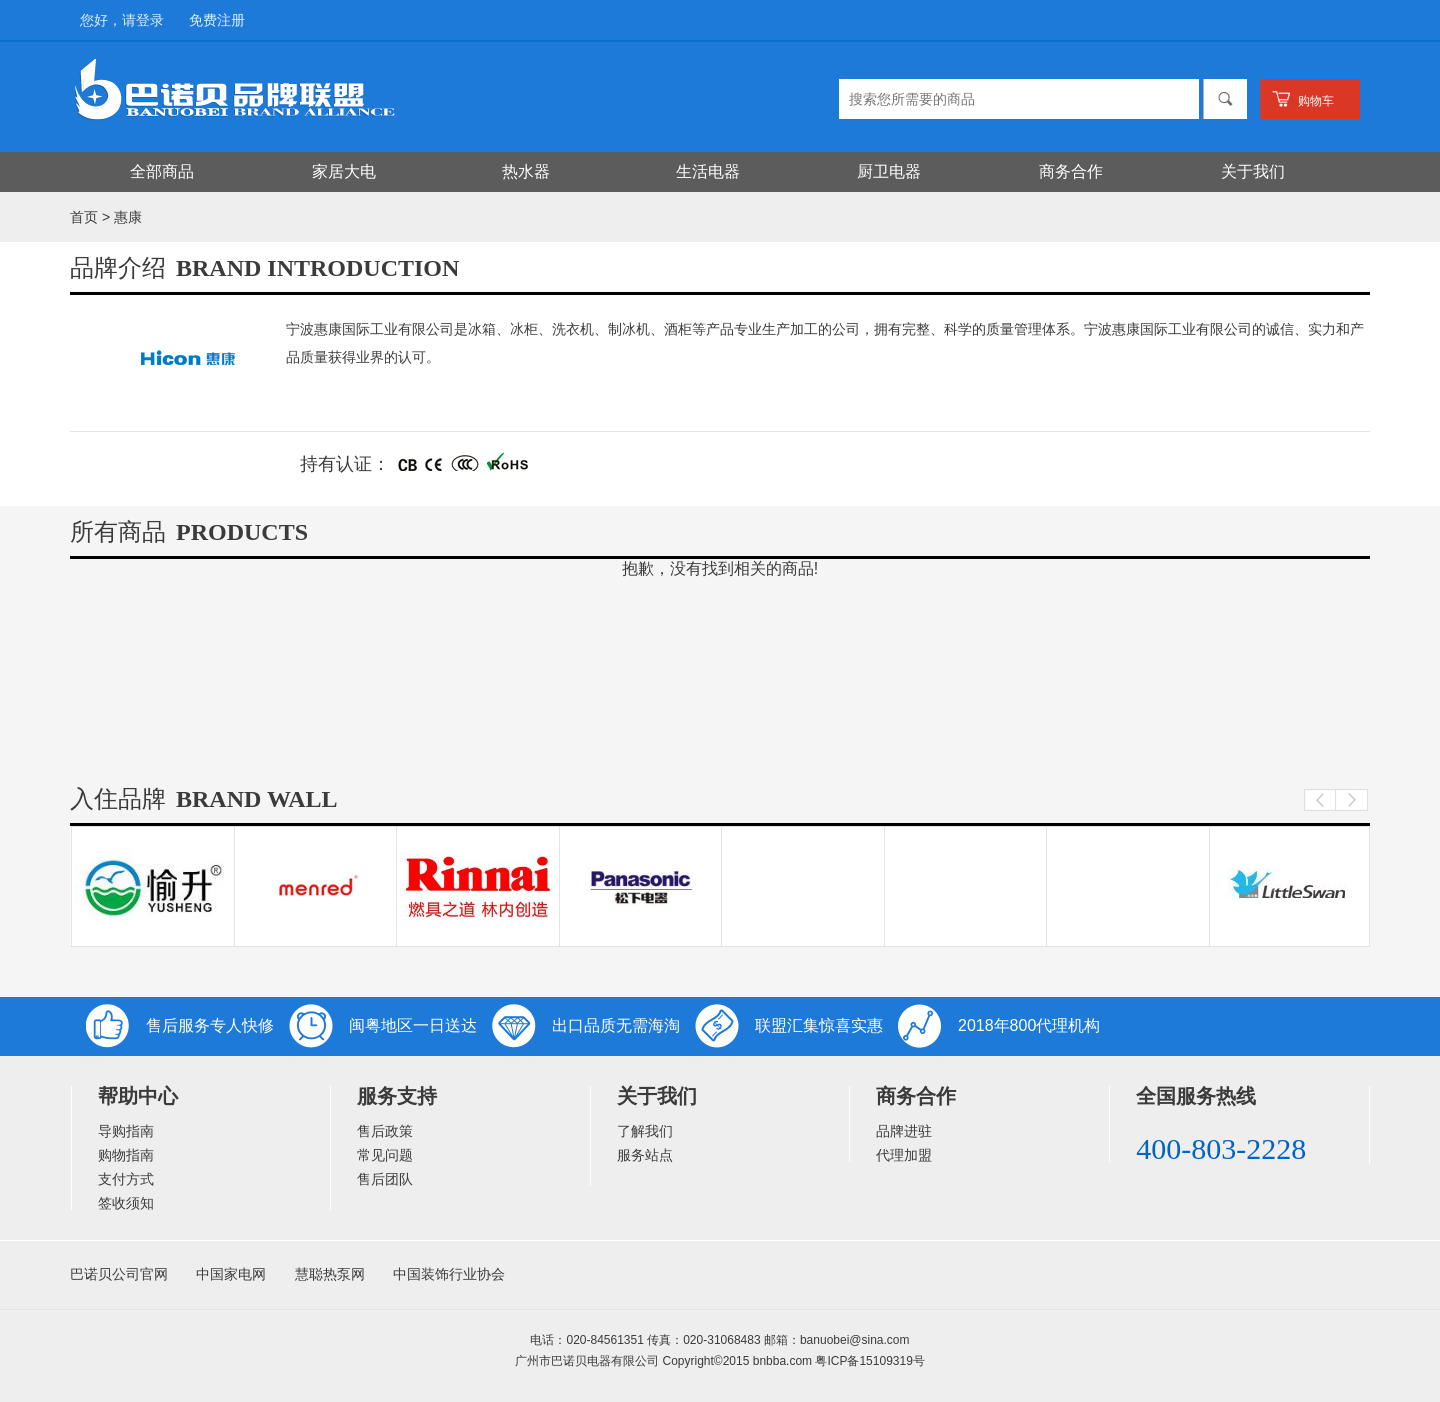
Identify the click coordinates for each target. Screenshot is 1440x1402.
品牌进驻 (904, 1131)
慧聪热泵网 (330, 1274)
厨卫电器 (889, 171)
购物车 (1316, 101)
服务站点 (645, 1155)
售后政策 (385, 1131)
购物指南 (126, 1155)
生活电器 (708, 171)
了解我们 (645, 1131)
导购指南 (126, 1131)
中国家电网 (231, 1274)
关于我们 (1253, 171)
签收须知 (126, 1203)
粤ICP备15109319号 (869, 1361)
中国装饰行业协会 (449, 1274)
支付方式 (126, 1179)
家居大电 (344, 171)
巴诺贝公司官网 (119, 1274)
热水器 (526, 171)
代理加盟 (904, 1155)
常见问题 (385, 1155)
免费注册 (217, 20)
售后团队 (385, 1179)
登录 (150, 20)
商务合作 (1071, 171)
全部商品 (162, 171)
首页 (84, 217)
